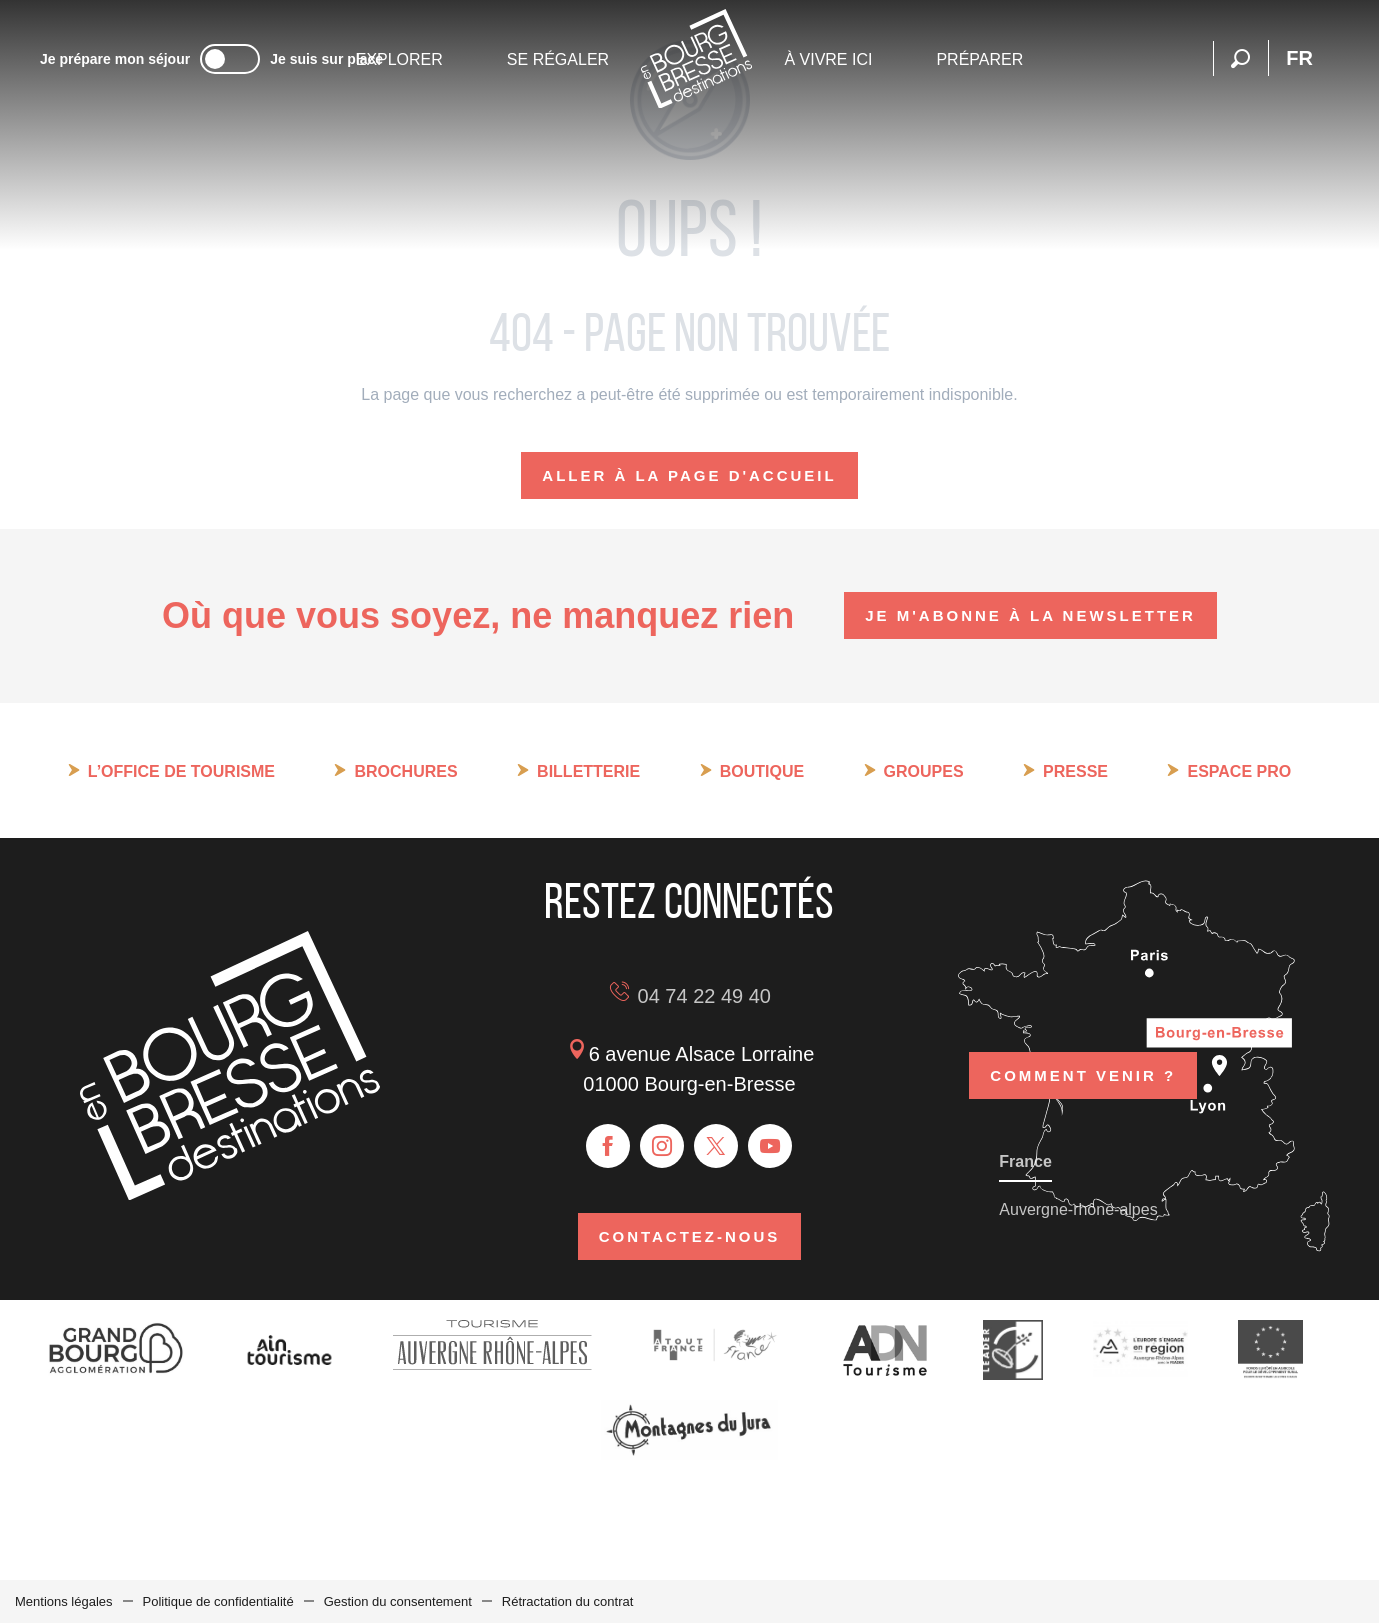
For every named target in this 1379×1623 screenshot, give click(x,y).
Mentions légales (64, 1601)
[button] (1240, 58)
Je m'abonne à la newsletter (1030, 615)
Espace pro (1239, 771)
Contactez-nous (690, 1236)
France (1025, 1161)
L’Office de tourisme (181, 771)
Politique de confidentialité (218, 1601)
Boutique (762, 771)
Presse (1075, 771)
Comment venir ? (1083, 1075)
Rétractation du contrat (568, 1601)
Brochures (405, 771)
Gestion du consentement (398, 1601)
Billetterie (588, 771)
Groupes (924, 771)
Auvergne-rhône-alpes (1078, 1209)
